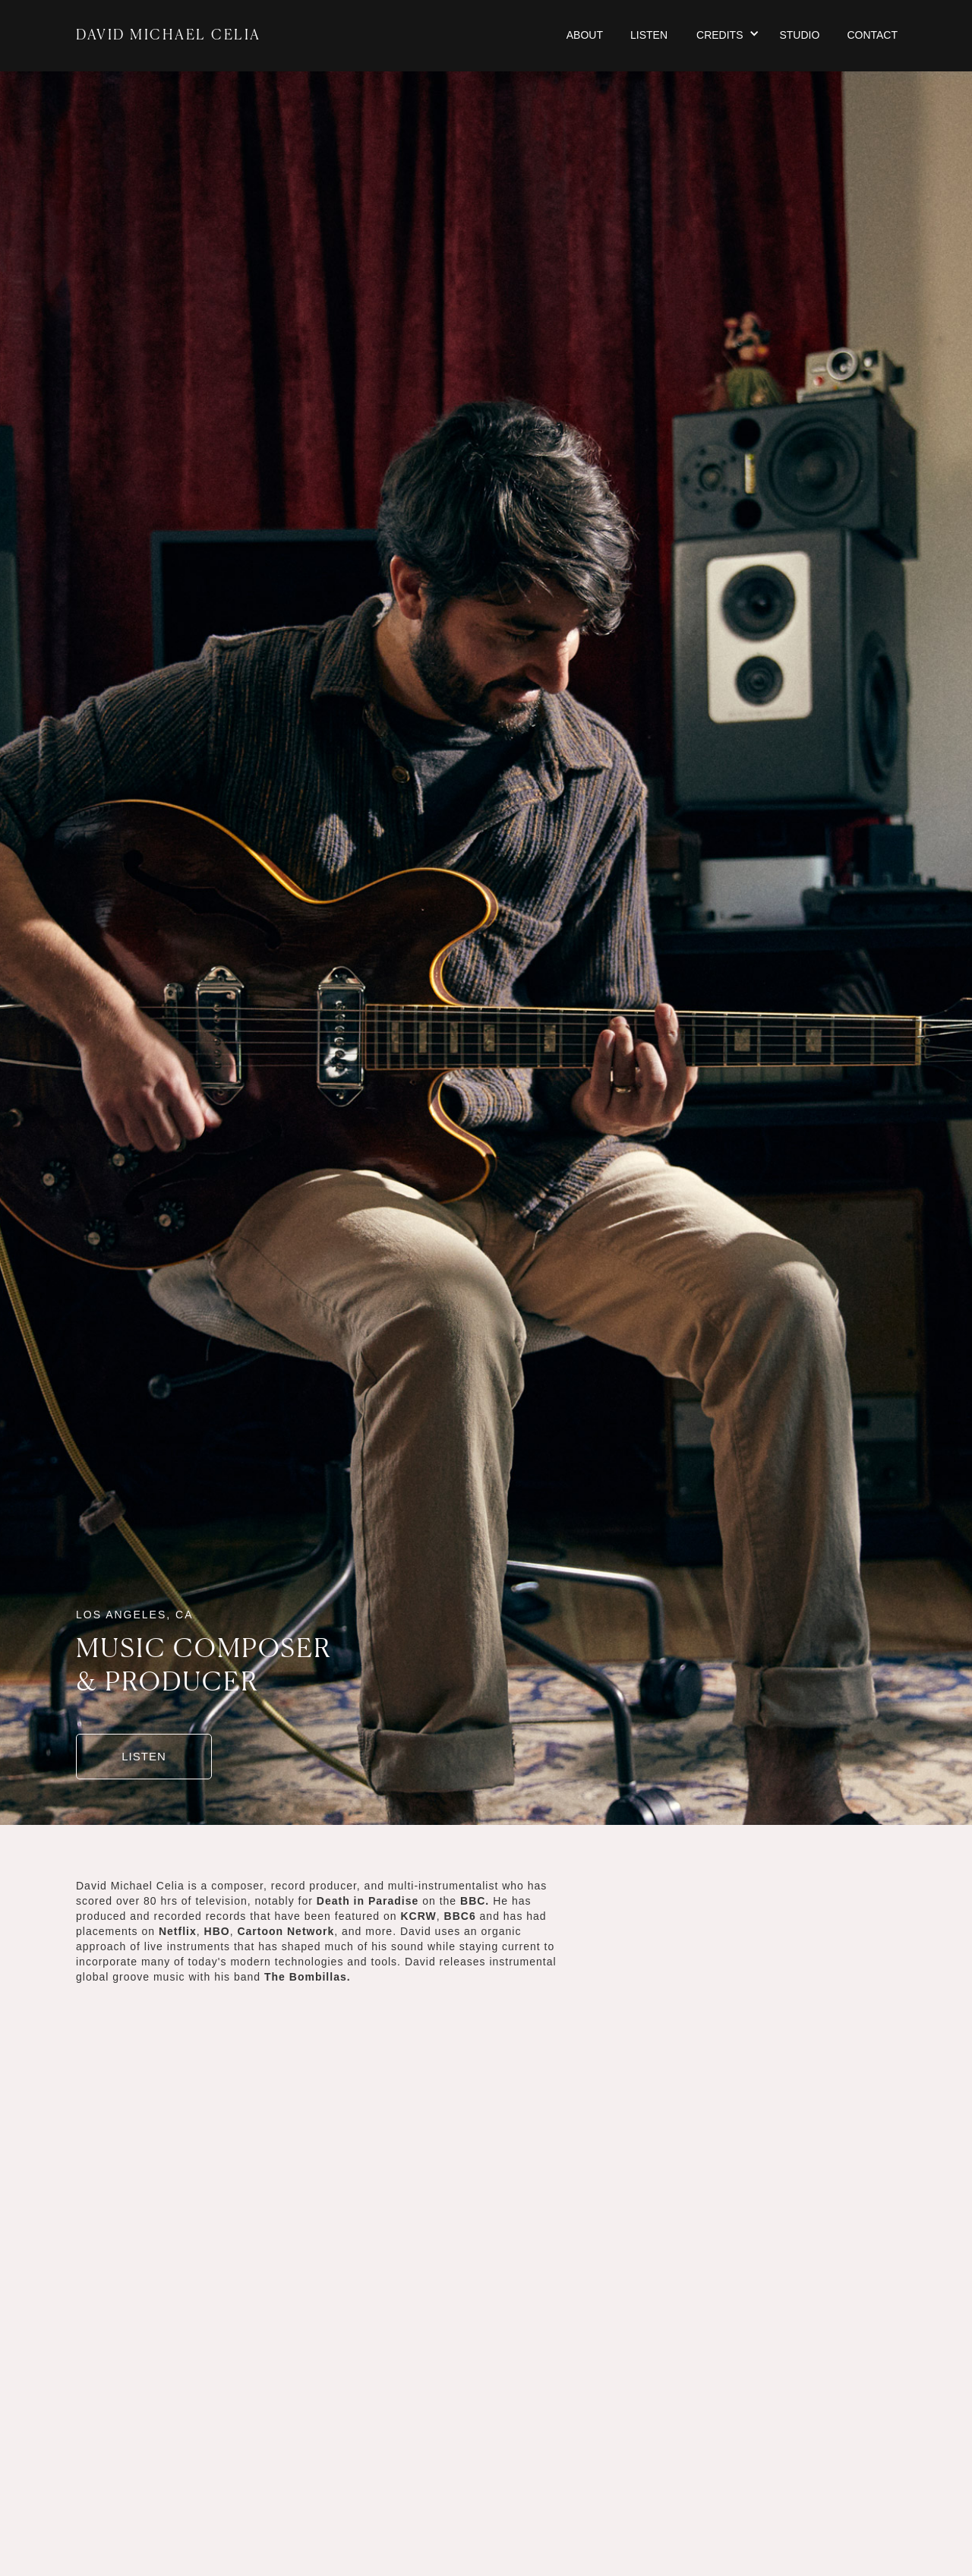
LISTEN (144, 1756)
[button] (727, 35)
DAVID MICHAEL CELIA (168, 36)
